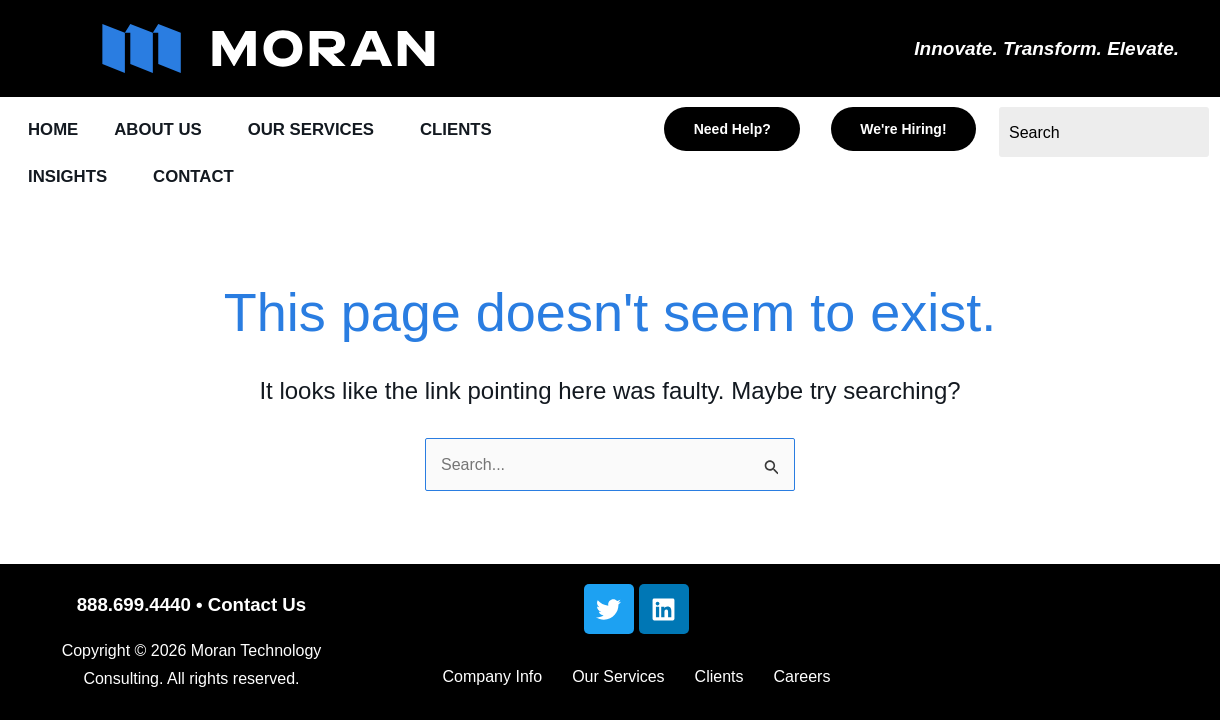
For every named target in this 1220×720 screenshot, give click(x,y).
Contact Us (257, 604)
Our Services (618, 676)
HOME (53, 130)
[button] (164, 130)
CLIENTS (460, 130)
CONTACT (195, 177)
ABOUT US (159, 130)
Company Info (493, 676)
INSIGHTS (68, 177)
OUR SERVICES (314, 130)
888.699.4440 (134, 604)
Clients (719, 676)
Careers (802, 676)
